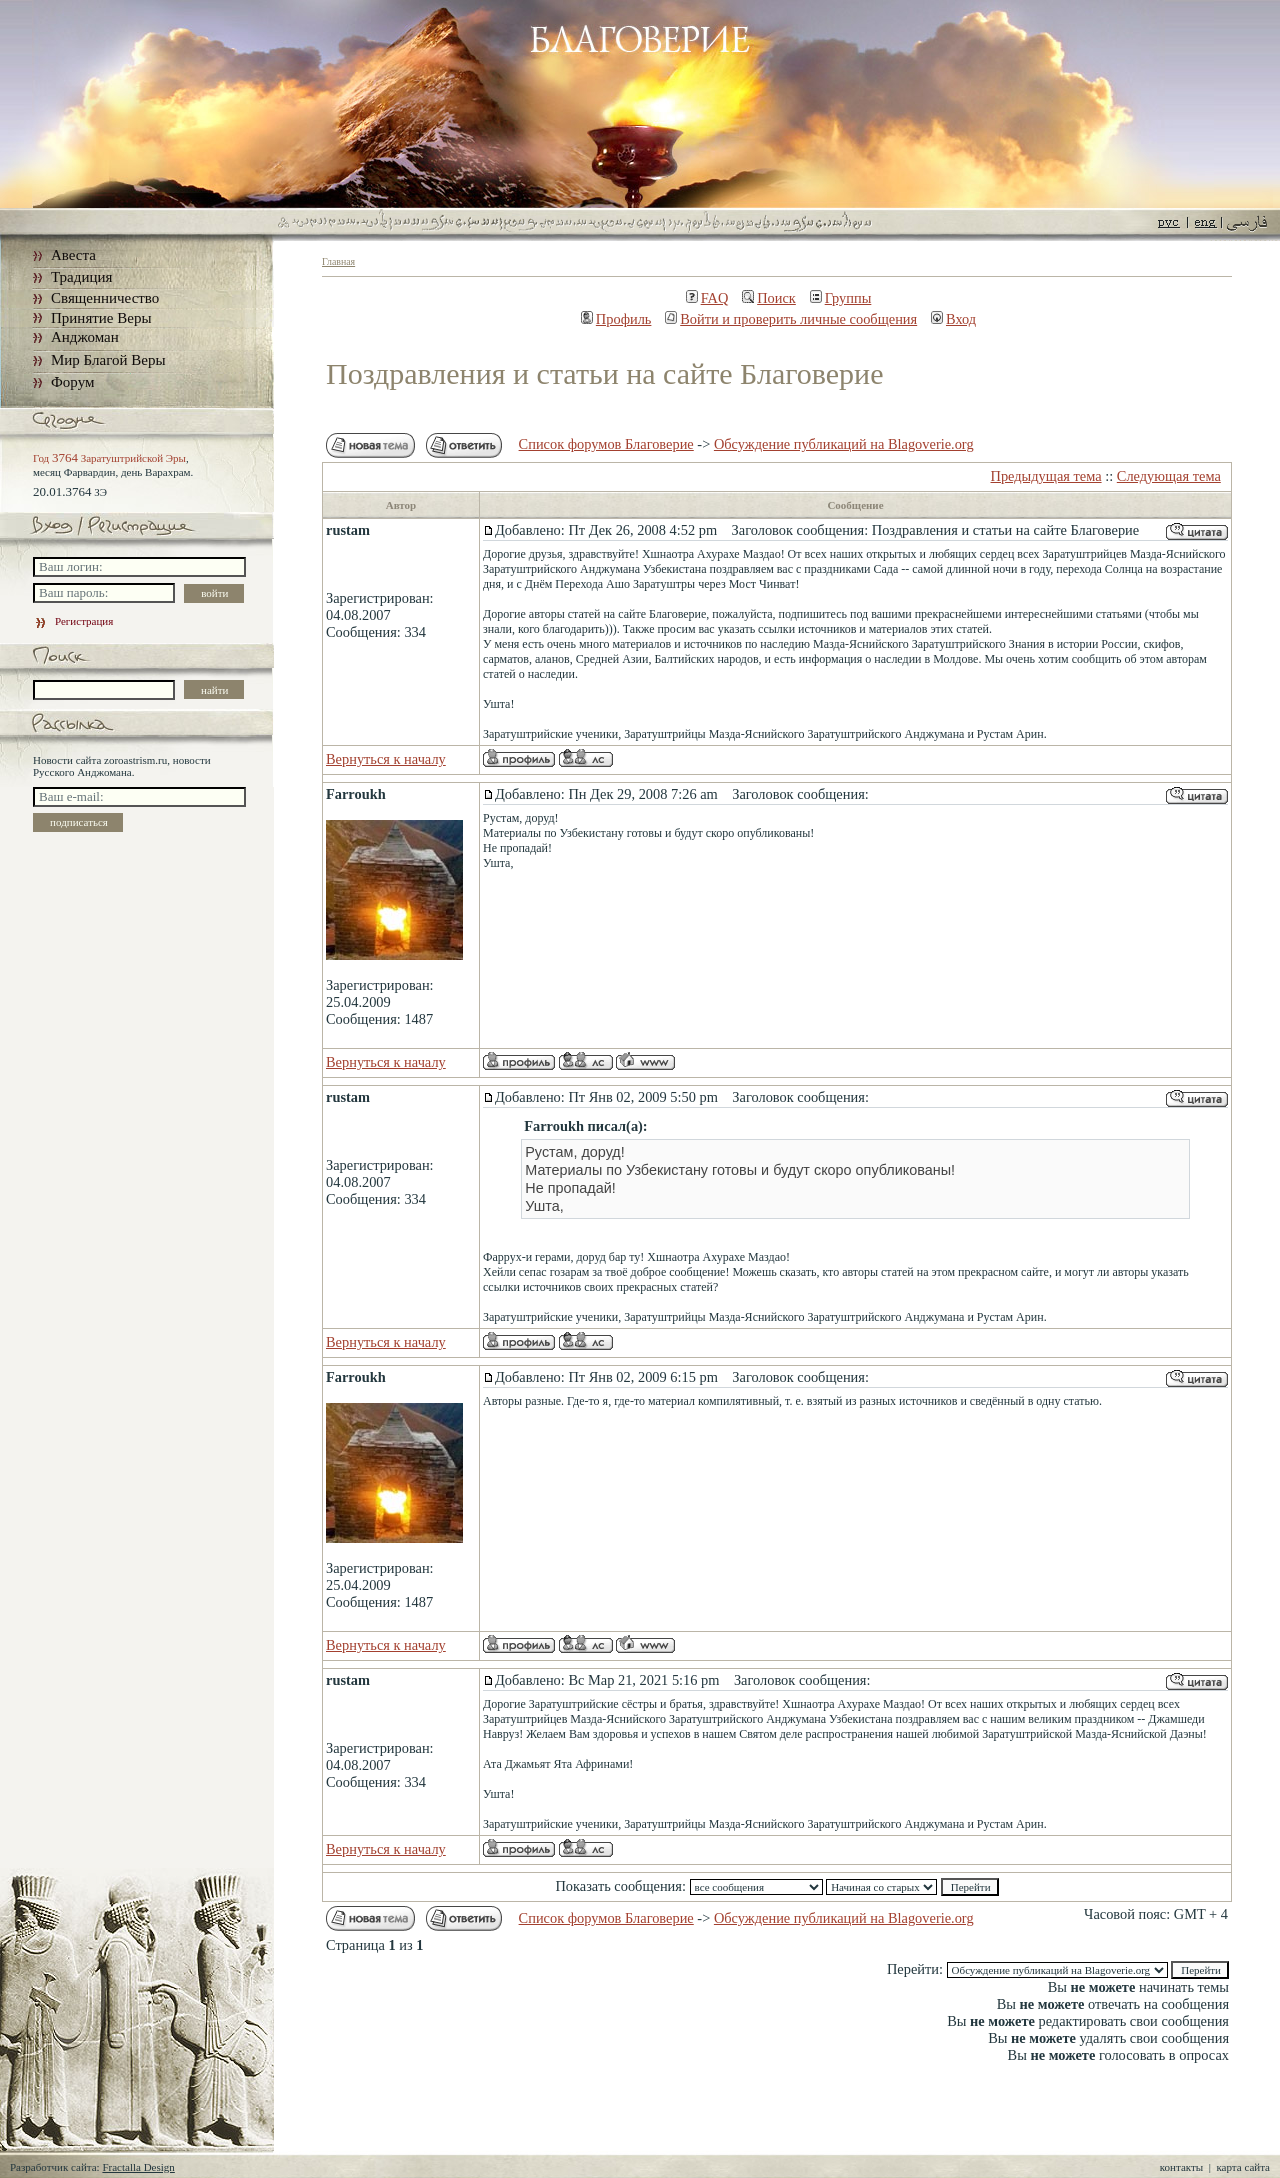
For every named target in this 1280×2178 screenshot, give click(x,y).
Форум (72, 382)
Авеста (73, 255)
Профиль (616, 319)
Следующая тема (1169, 476)
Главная (338, 261)
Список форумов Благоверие (606, 444)
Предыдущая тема (1046, 476)
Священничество (105, 298)
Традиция (81, 277)
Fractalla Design (138, 2167)
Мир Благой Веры (108, 360)
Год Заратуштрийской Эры (109, 458)
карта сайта (1243, 2167)
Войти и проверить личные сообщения (791, 319)
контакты (1181, 2167)
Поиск (769, 298)
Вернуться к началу (386, 759)
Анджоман (85, 337)
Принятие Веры (101, 318)
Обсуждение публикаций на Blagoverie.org (844, 444)
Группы (841, 298)
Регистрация (73, 621)
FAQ (707, 298)
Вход (953, 319)
